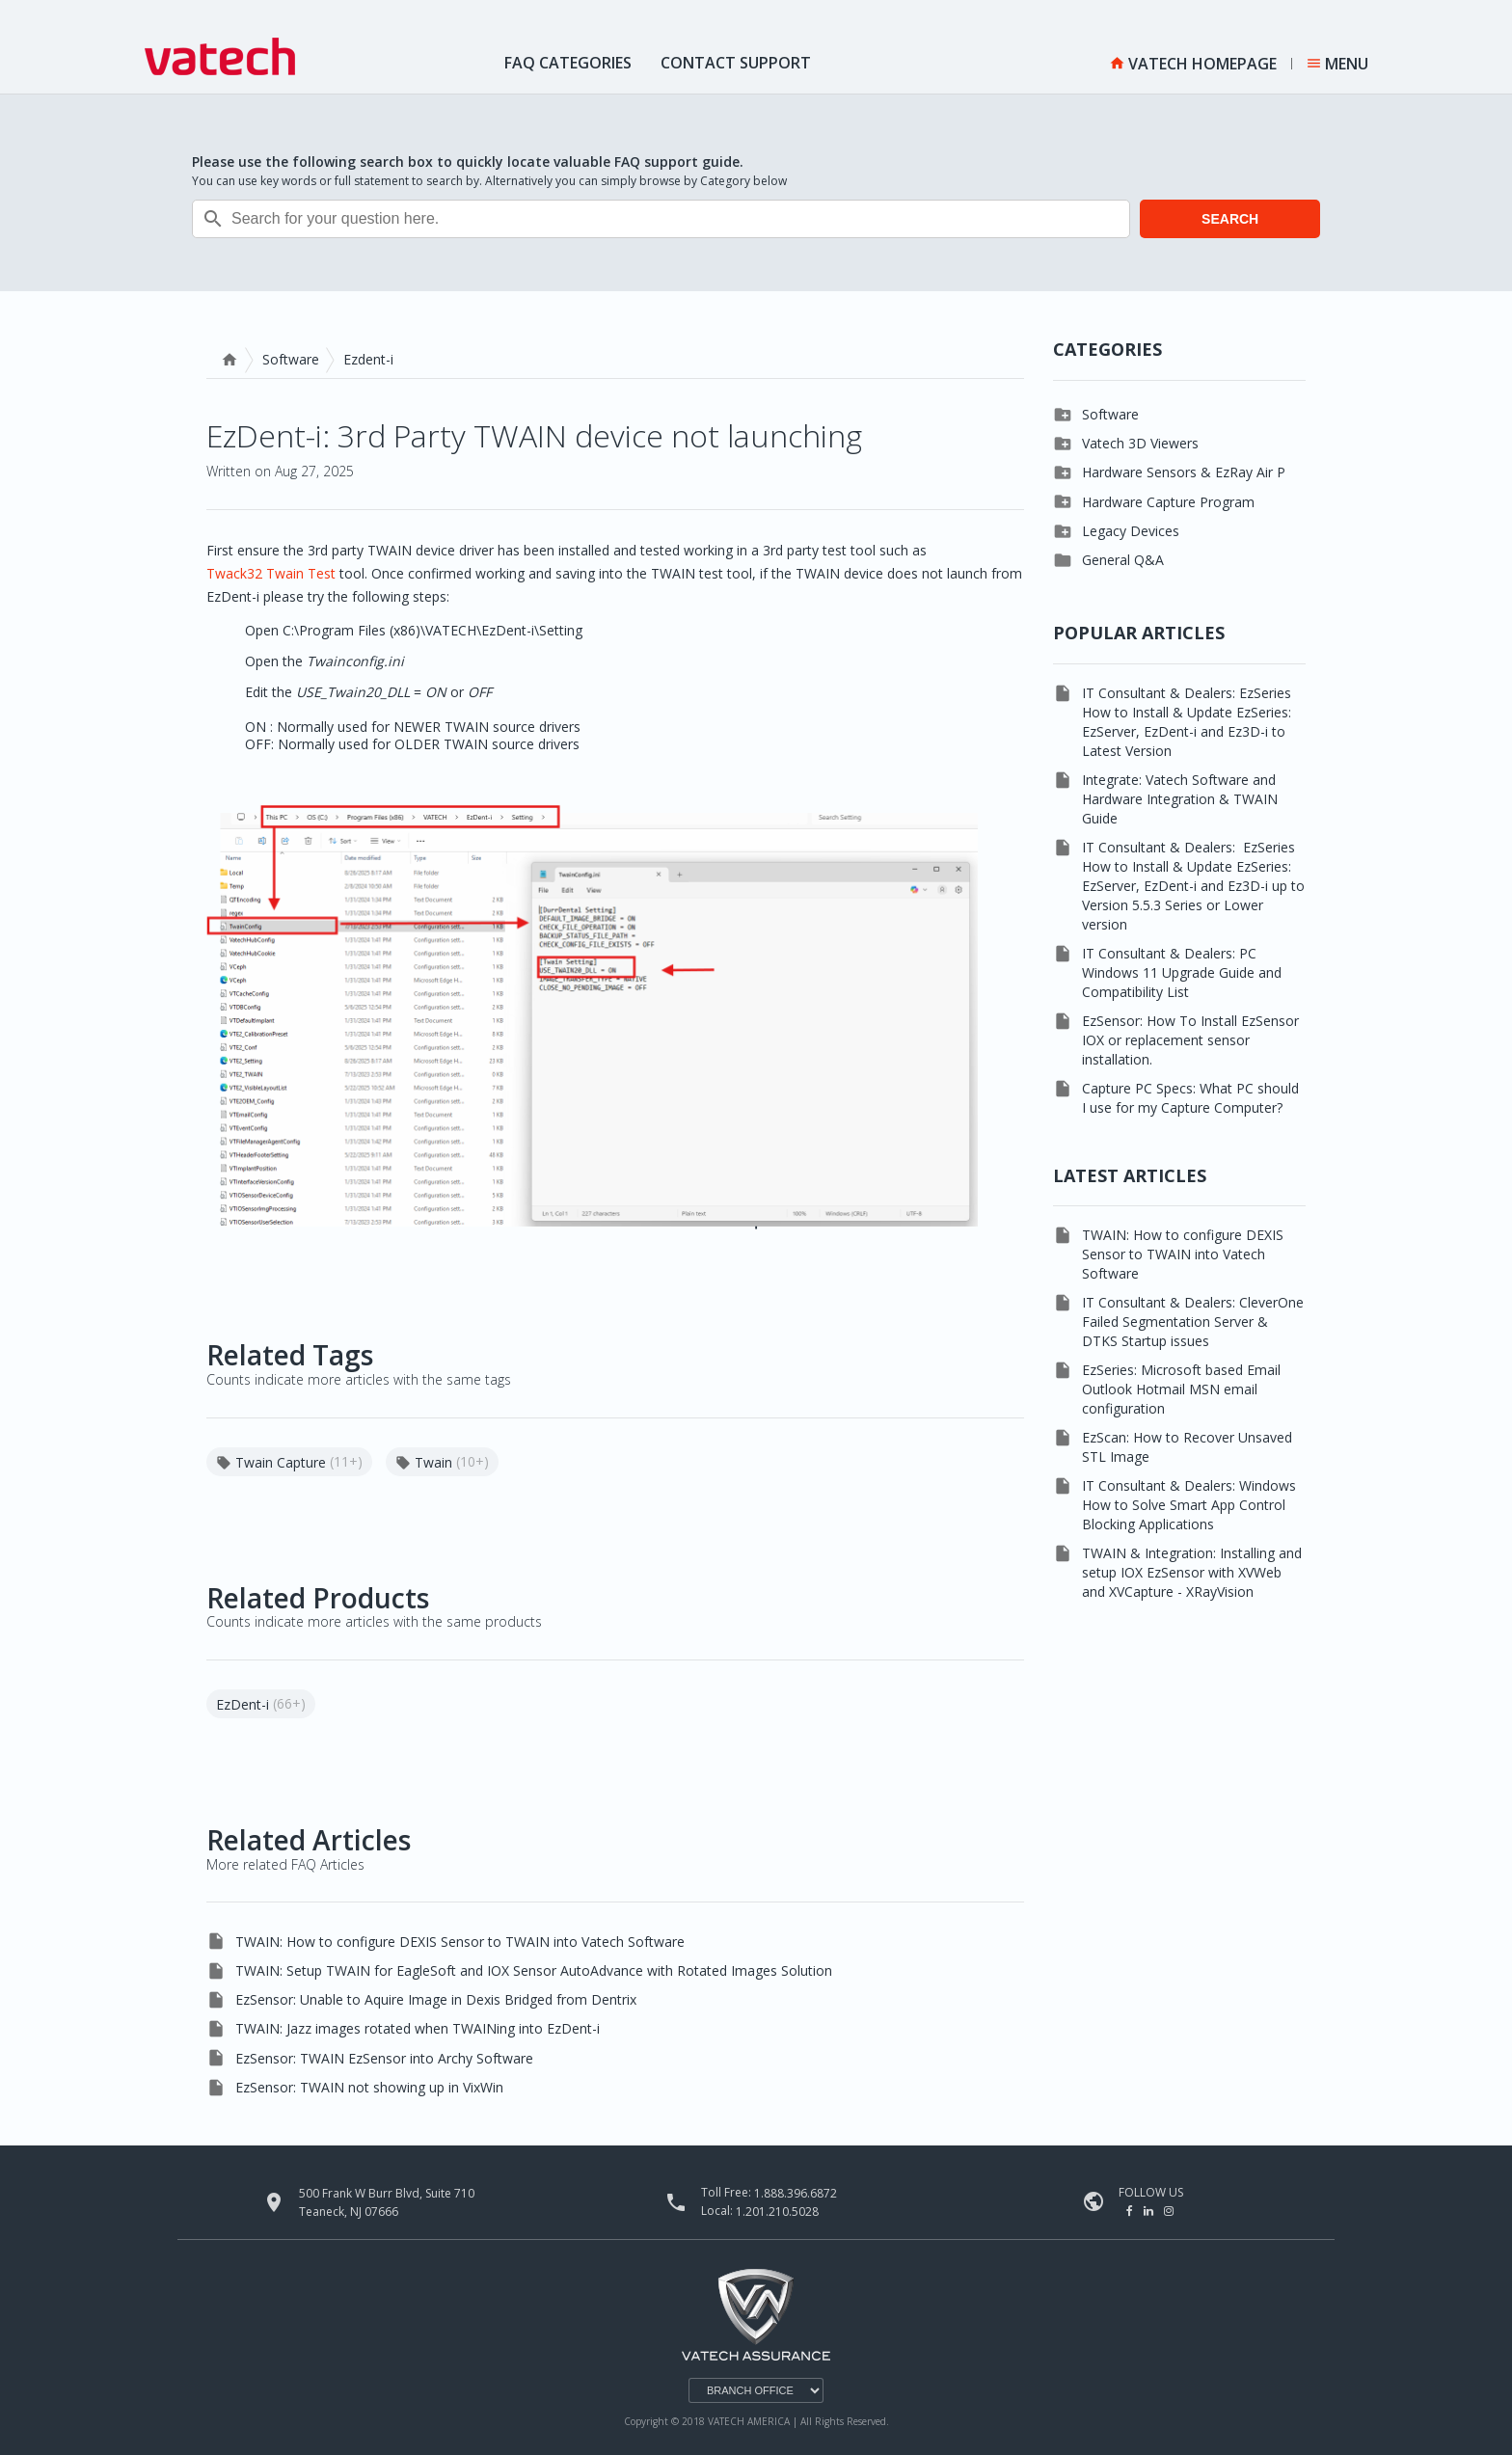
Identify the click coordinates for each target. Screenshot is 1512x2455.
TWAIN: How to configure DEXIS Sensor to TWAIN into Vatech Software (460, 1941)
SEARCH (1230, 219)
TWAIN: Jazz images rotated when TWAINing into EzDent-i (417, 2028)
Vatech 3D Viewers (1140, 443)
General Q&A (1123, 560)
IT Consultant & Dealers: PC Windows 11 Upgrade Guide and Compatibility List (1182, 972)
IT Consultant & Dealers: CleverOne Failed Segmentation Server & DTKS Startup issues (1193, 1321)
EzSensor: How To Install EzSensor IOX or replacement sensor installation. (1190, 1040)
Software (290, 359)
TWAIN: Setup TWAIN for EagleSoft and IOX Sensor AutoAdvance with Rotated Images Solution (533, 1970)
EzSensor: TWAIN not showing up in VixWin (369, 2087)
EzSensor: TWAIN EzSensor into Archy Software (384, 2058)
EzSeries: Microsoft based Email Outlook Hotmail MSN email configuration (1181, 1389)
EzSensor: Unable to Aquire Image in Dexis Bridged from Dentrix (435, 1999)
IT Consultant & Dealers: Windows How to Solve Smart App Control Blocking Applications (1189, 1504)
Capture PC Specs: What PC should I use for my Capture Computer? (1190, 1098)
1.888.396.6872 (795, 2193)
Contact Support (736, 62)
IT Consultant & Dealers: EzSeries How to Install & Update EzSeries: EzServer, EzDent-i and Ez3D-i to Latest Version (1186, 722)
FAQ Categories (568, 62)
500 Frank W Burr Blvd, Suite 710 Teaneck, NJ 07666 (386, 2202)
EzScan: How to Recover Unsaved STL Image (1187, 1447)
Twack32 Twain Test (271, 573)
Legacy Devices (1130, 531)
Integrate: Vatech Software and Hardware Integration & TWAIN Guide (1180, 798)
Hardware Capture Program (1168, 502)
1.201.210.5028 (777, 2210)
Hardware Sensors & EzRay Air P (1183, 472)
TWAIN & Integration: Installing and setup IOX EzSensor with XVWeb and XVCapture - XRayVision (1192, 1572)
